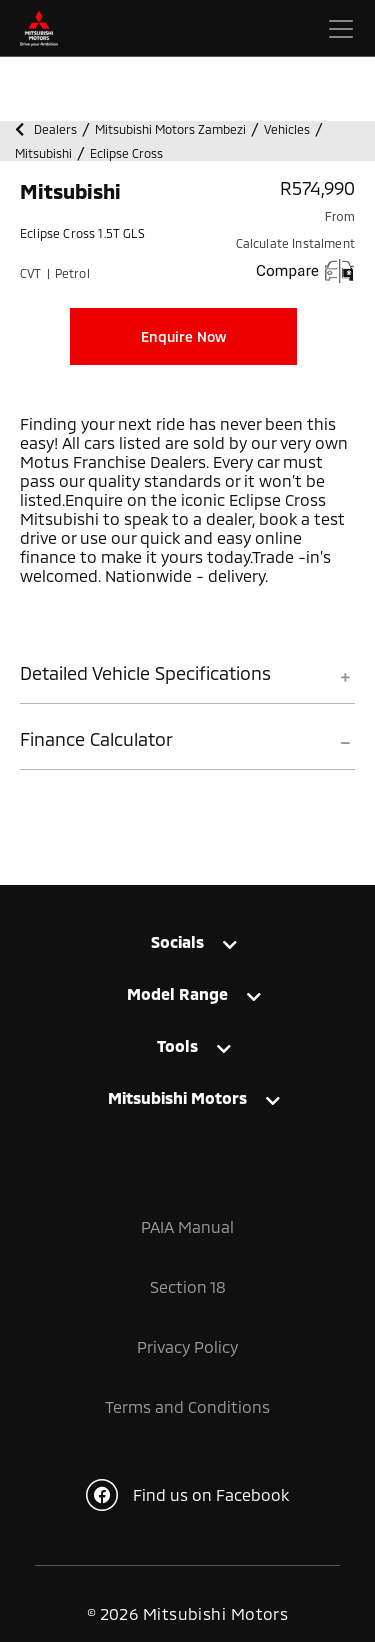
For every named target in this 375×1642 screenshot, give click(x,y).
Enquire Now (184, 336)
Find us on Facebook (187, 1495)
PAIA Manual (187, 1226)
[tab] (187, 682)
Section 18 (188, 1286)
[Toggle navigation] (341, 29)
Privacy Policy (187, 1346)
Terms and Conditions (187, 1406)
